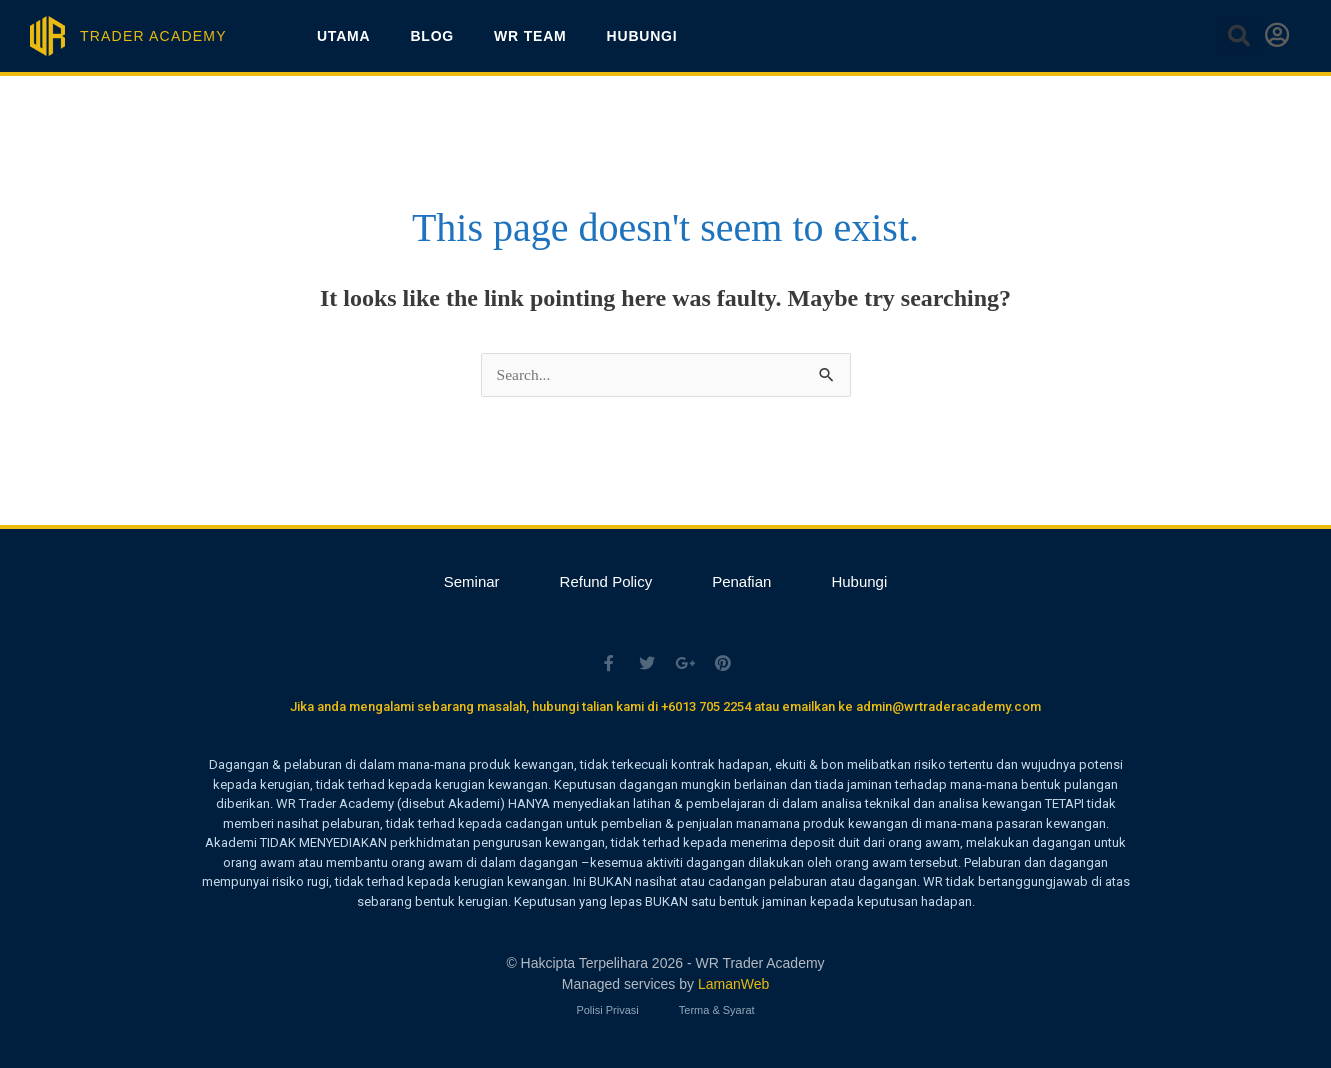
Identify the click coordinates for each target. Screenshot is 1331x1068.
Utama (344, 36)
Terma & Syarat (717, 1008)
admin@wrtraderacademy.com (948, 706)
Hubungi (642, 36)
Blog (432, 36)
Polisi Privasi (607, 1008)
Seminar (472, 581)
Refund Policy (606, 581)
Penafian (741, 581)
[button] (1239, 36)
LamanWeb (733, 983)
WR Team (530, 36)
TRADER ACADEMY (153, 36)
